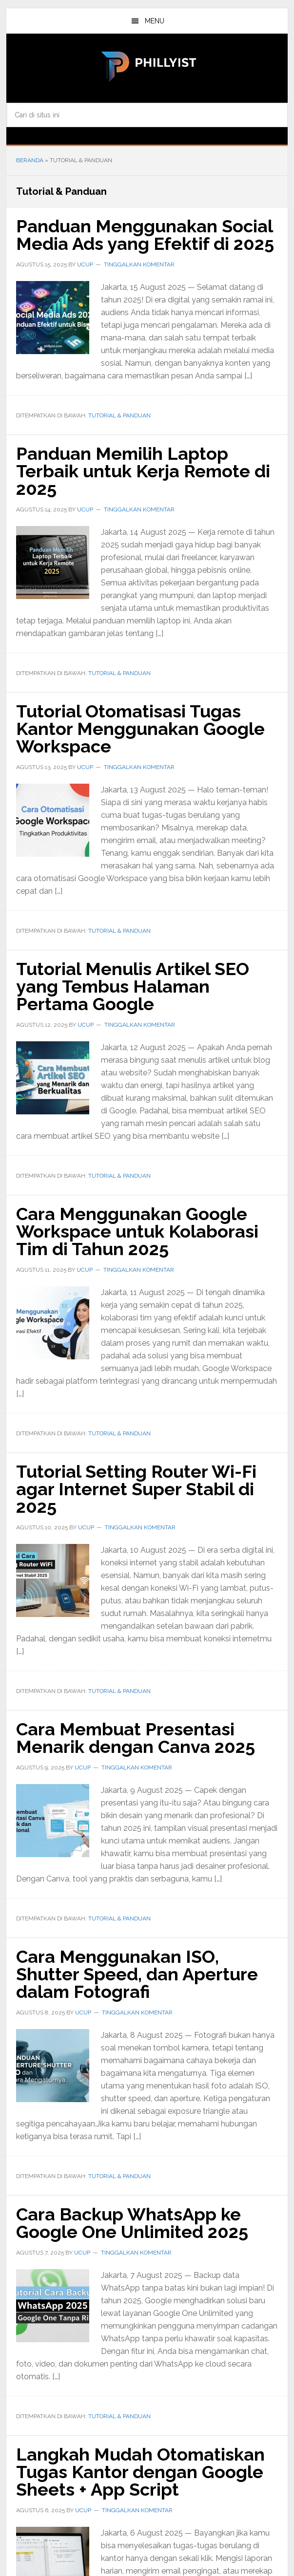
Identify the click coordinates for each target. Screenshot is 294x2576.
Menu (154, 21)
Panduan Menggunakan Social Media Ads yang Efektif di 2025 (145, 235)
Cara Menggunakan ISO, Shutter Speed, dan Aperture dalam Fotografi (137, 1974)
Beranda (29, 160)
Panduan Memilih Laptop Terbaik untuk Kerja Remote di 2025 (143, 471)
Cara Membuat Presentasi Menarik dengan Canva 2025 (135, 1738)
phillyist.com (147, 65)
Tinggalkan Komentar (139, 264)
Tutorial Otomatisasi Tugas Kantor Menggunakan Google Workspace (140, 728)
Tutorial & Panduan (119, 415)
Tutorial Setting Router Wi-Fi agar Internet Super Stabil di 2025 (136, 1489)
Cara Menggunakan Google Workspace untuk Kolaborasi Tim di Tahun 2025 (137, 1231)
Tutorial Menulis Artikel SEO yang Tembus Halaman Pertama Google (132, 986)
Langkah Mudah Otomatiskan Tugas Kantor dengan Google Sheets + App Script (140, 2472)
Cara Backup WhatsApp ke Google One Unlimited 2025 (132, 2223)
